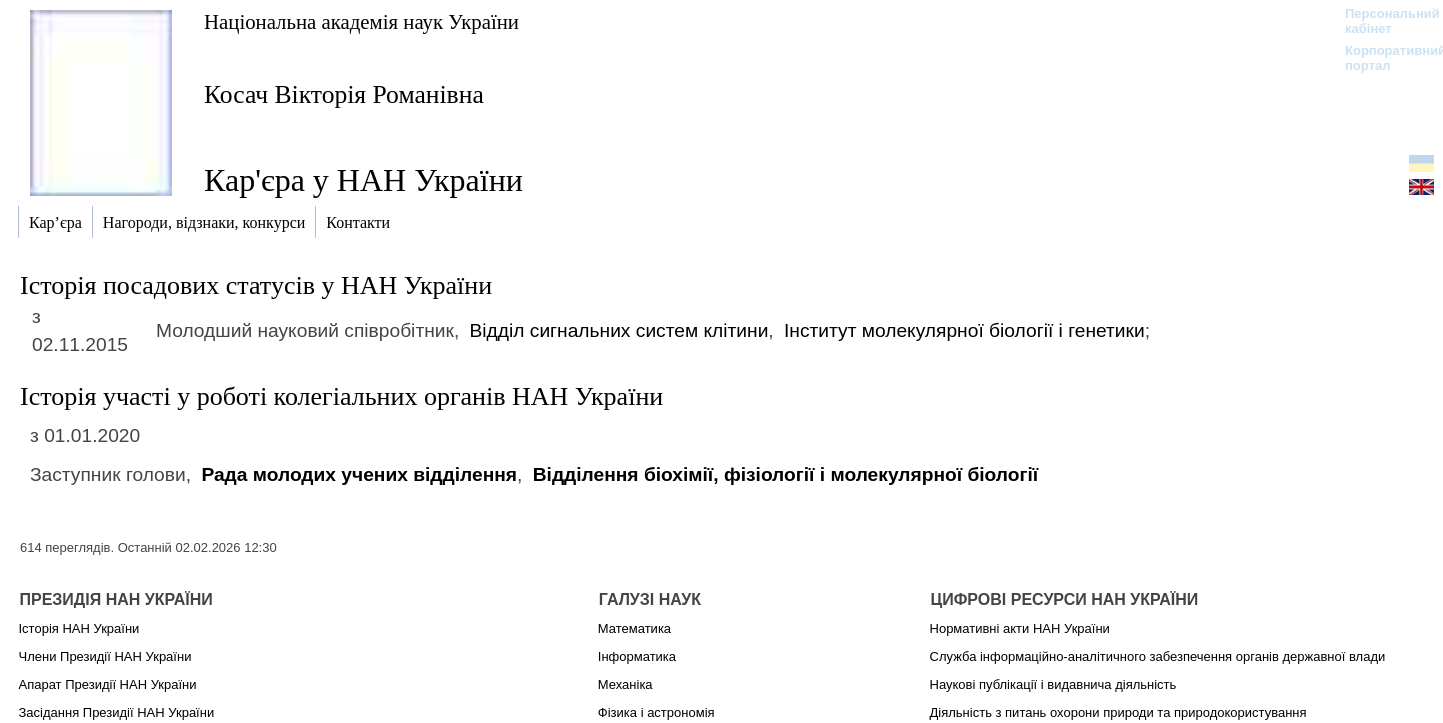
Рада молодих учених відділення (359, 474)
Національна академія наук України (361, 21)
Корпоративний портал (1382, 58)
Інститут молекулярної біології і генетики (964, 330)
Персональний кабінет (1382, 21)
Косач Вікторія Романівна (344, 94)
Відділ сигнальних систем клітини (619, 330)
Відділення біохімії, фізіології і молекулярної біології (786, 474)
